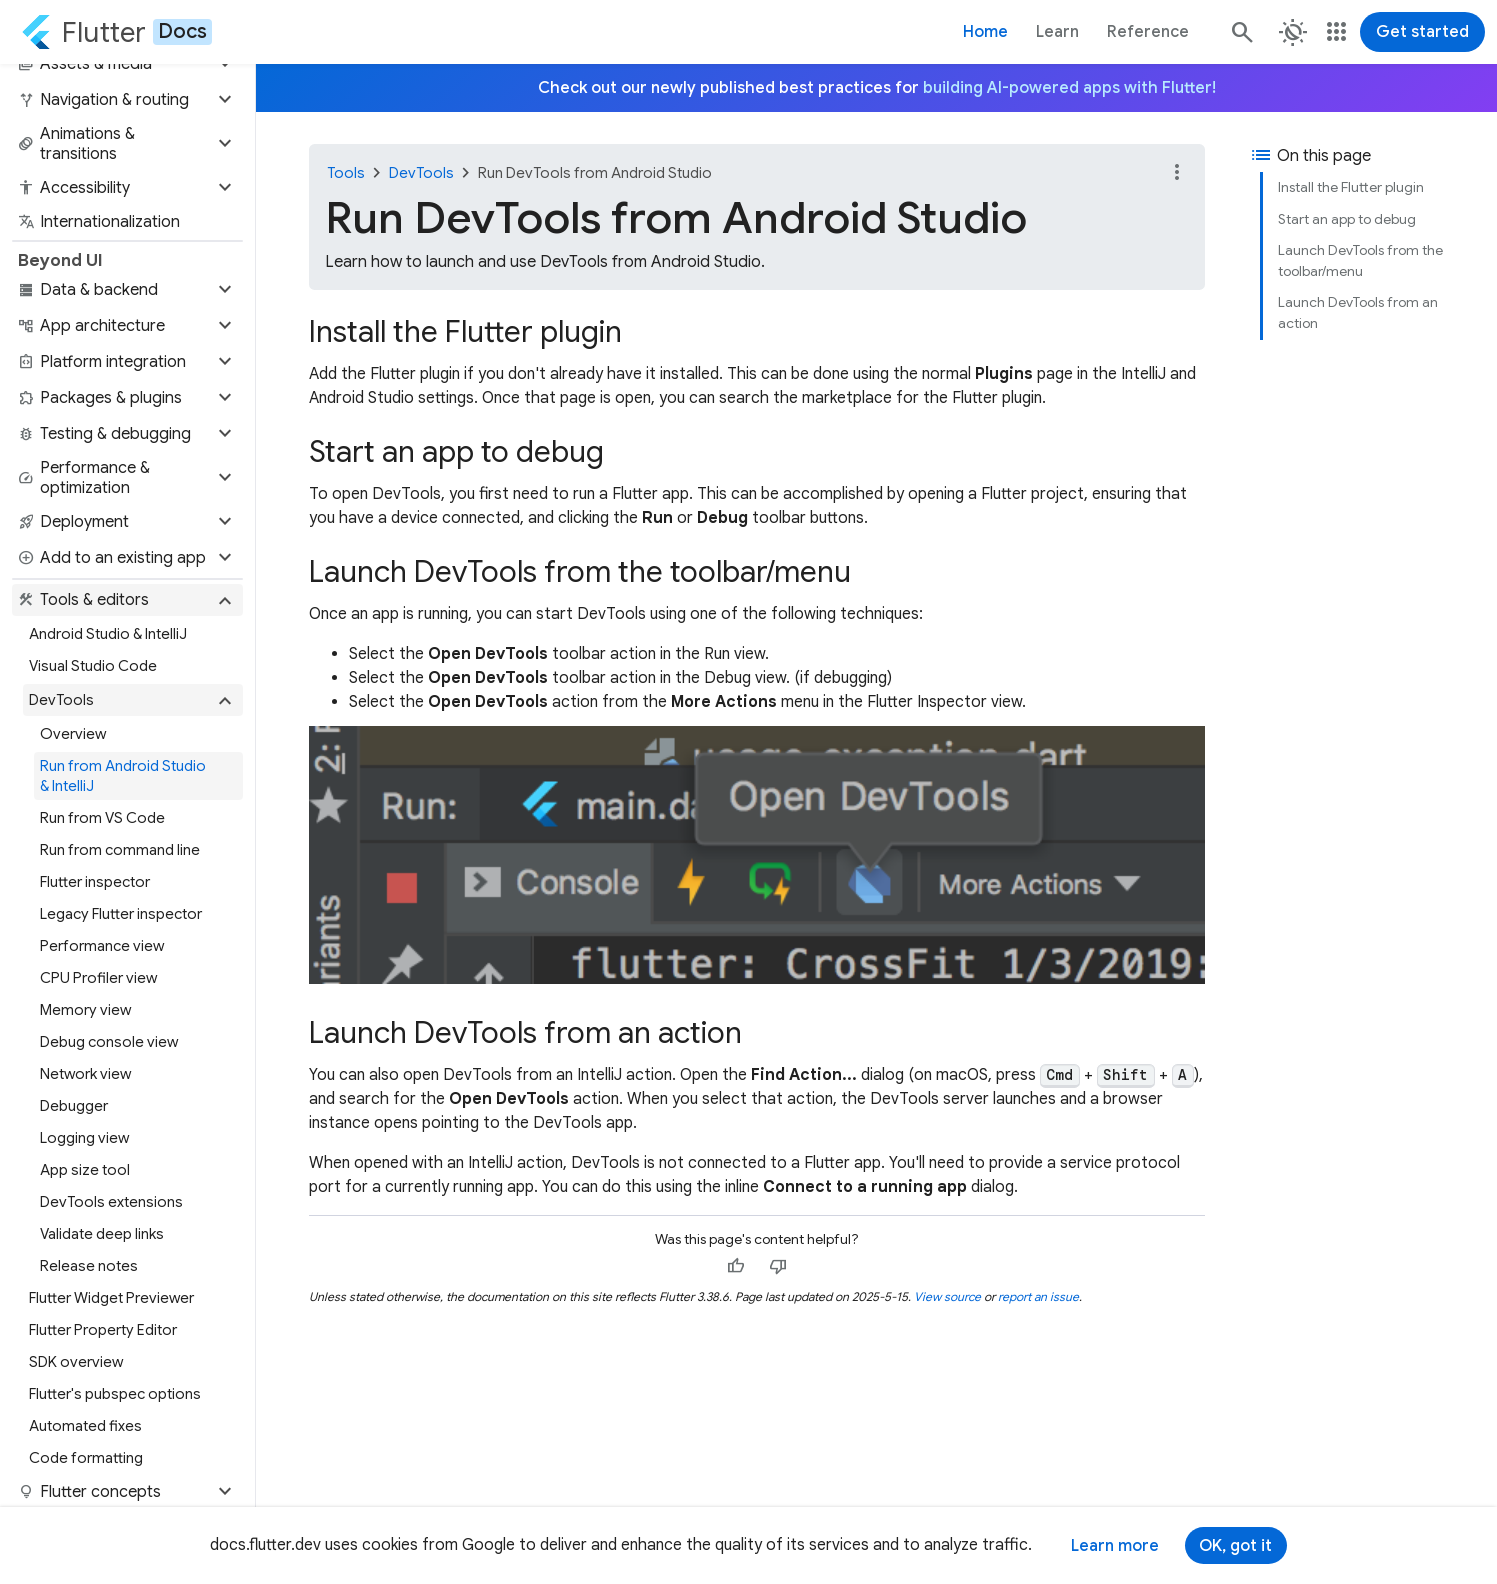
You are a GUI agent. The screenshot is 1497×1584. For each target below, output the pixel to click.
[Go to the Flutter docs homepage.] (116, 32)
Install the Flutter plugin (1351, 187)
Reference (1148, 32)
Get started (1422, 32)
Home (985, 32)
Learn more (1115, 1546)
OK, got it (1235, 1546)
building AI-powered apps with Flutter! (1069, 88)
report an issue (1038, 1296)
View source (947, 1296)
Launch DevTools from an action (1358, 312)
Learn (1057, 32)
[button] (127, 64)
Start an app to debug (1347, 219)
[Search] (1241, 32)
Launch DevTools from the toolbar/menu (1360, 260)
